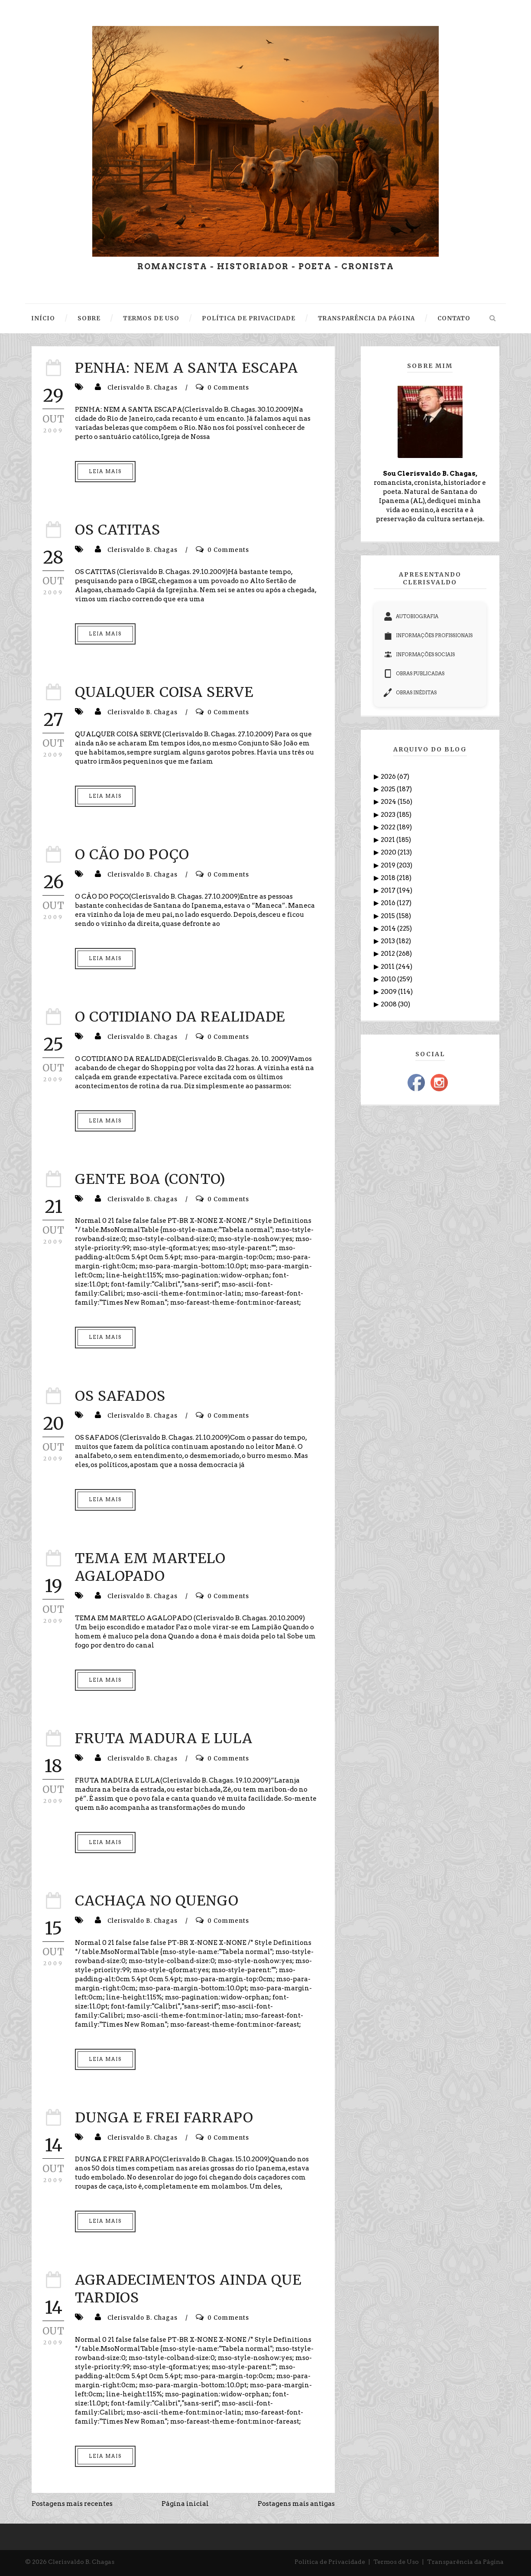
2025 (389, 789)
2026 (389, 776)
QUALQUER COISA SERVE (164, 692)
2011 (388, 966)
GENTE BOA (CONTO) (150, 1179)
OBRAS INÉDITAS (410, 692)
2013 (388, 941)
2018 (389, 878)
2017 (389, 890)
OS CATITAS (117, 529)
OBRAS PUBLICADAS (414, 673)
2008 (389, 1004)
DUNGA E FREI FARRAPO (164, 2117)
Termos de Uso (396, 2561)
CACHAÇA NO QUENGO (157, 1900)
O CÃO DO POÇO (132, 854)
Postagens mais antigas (296, 2504)
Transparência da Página (465, 2561)
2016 (389, 903)
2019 (389, 865)
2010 (389, 979)
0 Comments (228, 387)
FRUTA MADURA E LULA (164, 1738)
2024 (389, 802)
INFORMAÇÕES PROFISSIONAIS (428, 635)
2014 (389, 928)
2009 (389, 992)
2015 (388, 916)
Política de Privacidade (330, 2561)
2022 (389, 827)
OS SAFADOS (120, 1396)
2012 (388, 954)
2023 (389, 815)
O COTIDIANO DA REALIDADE (180, 1016)
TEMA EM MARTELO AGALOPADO (150, 1567)
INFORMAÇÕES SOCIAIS (419, 654)
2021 (388, 840)
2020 (389, 852)
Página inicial (185, 2504)
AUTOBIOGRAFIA (411, 616)
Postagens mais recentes (72, 2504)
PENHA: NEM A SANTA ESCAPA (186, 368)
